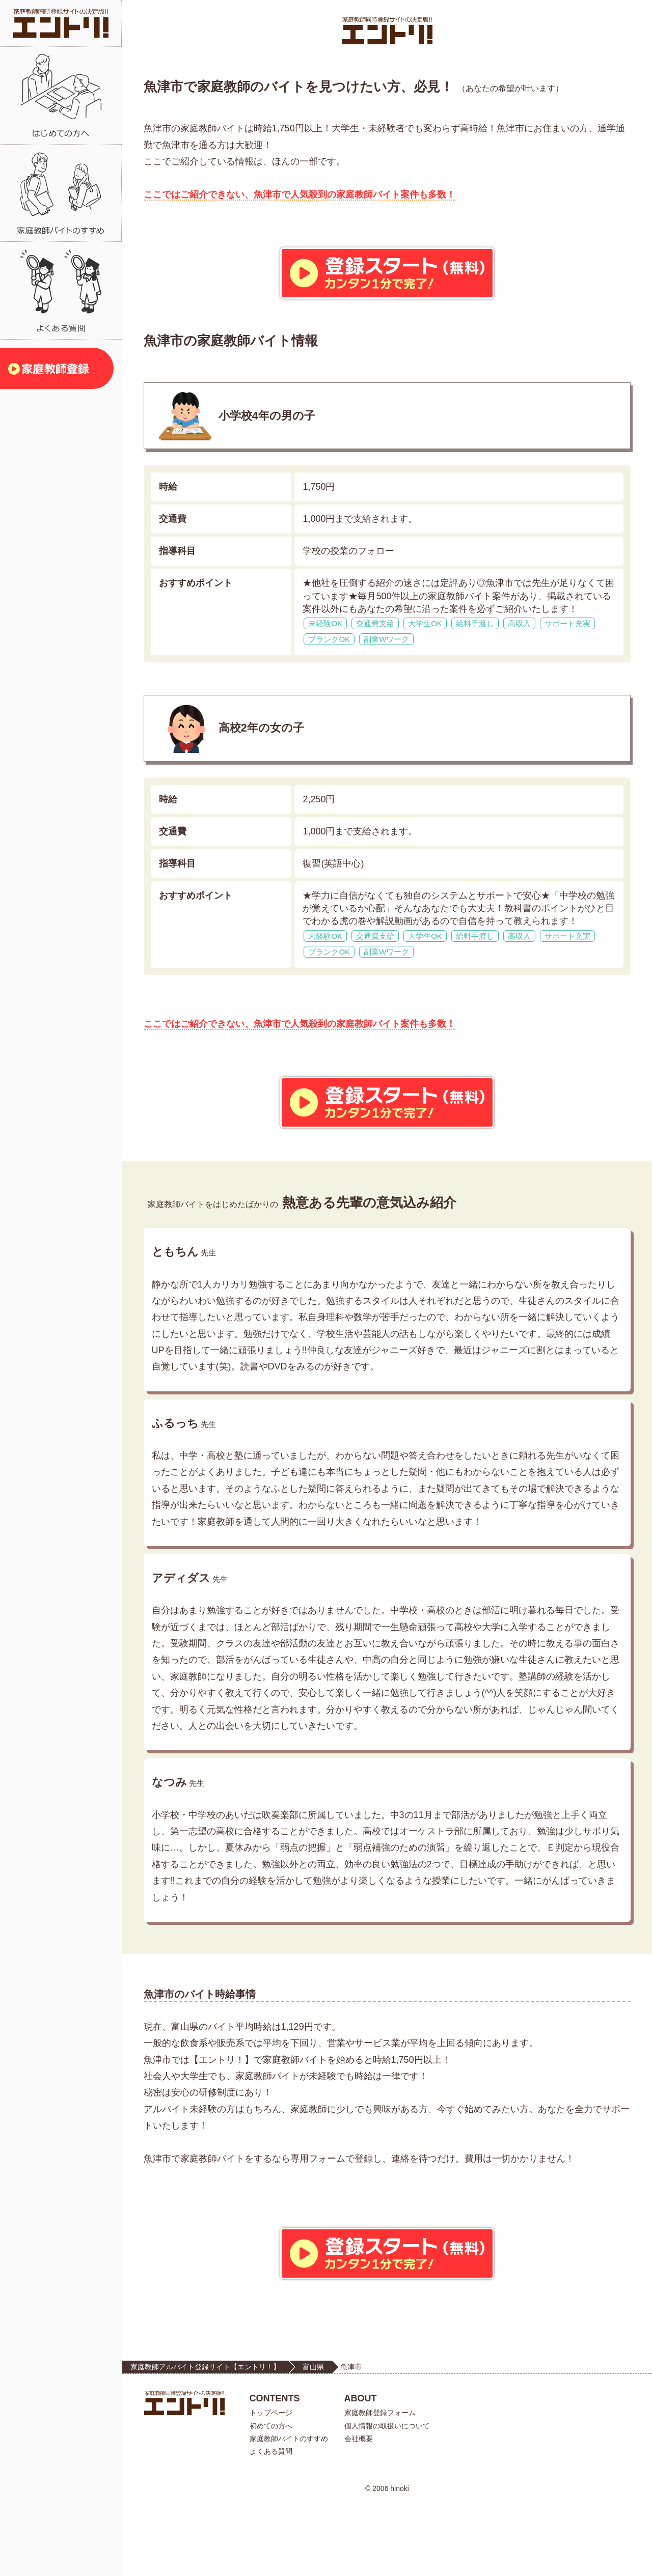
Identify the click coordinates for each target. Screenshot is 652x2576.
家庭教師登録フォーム (380, 2485)
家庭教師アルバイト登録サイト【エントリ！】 (205, 2439)
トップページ (271, 2485)
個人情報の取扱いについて (387, 2498)
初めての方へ (271, 2498)
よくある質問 (271, 2524)
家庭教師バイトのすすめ (289, 2511)
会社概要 (358, 2511)
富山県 (313, 2439)
